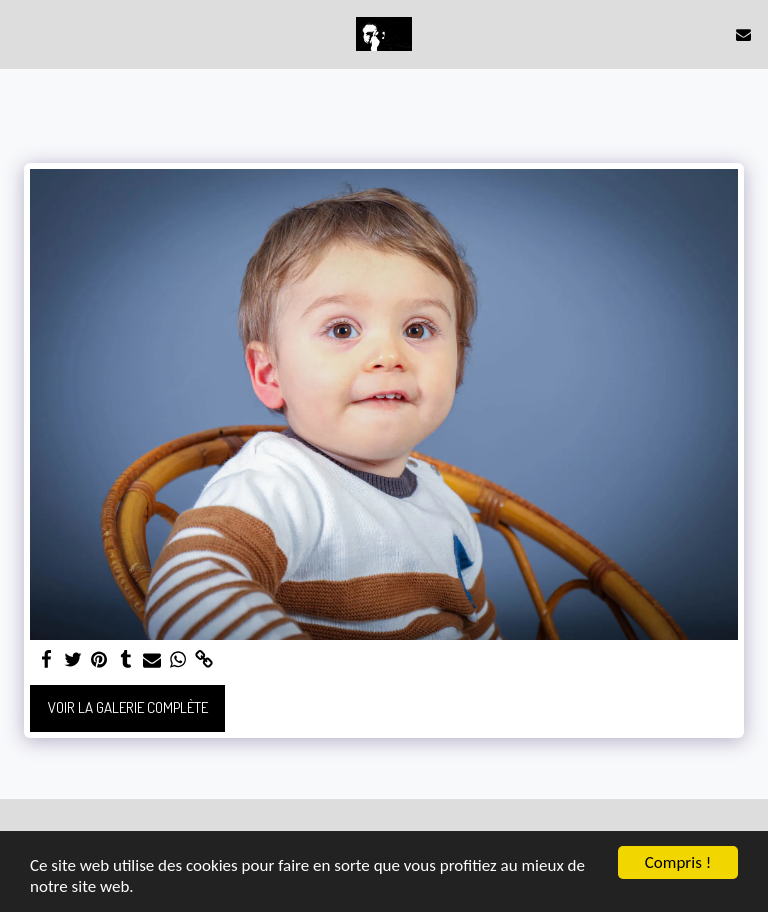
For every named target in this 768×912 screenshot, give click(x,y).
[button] (22, 34)
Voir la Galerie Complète (128, 707)
